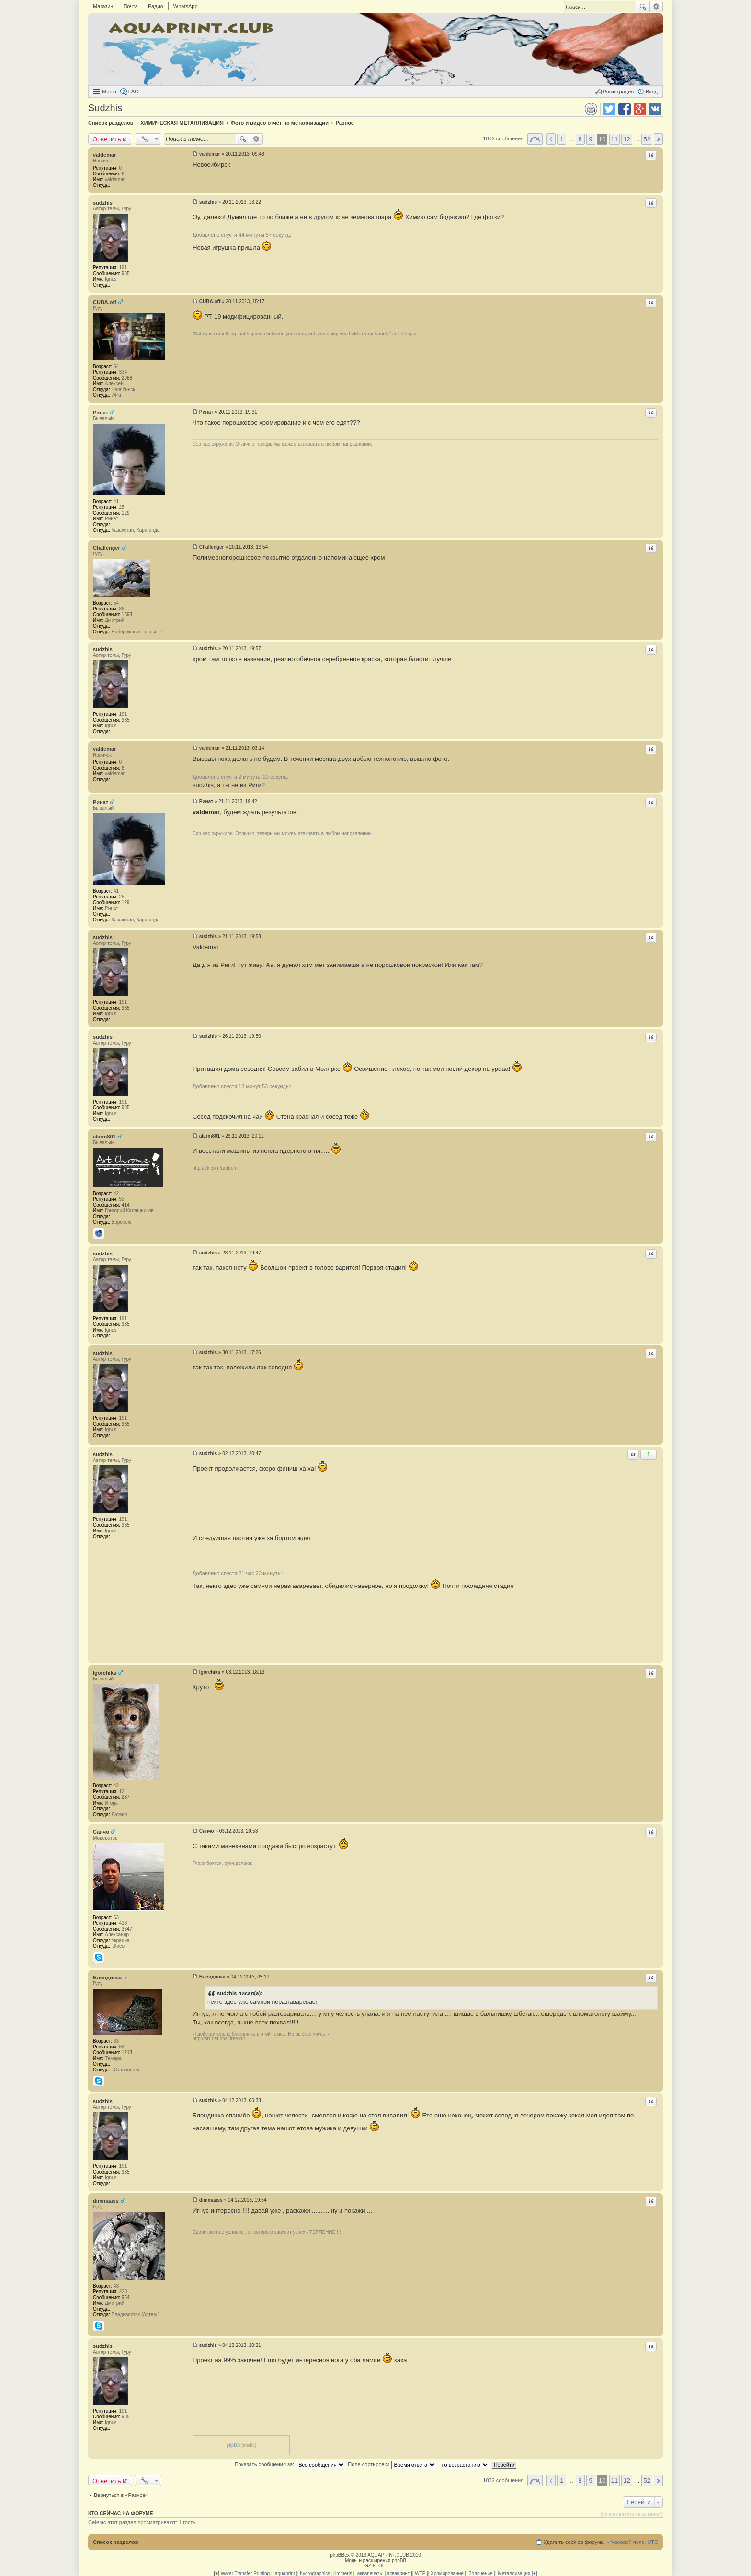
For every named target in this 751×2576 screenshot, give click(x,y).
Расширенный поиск (656, 6)
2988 (127, 377)
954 (126, 2297)
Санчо (101, 1832)
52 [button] (646, 139)
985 (126, 273)
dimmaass (106, 2201)
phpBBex (340, 2555)
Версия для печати (591, 109)
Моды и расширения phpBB (375, 2560)
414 (126, 1205)
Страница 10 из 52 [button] (535, 139)
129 (126, 513)
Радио (155, 6)
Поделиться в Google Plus (640, 109)
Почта (130, 6)
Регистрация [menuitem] (618, 91)
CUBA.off (104, 302)
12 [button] (626, 139)
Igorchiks (104, 1673)
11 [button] (614, 139)
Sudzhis (105, 108)
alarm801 (104, 1136)
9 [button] (590, 139)
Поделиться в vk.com (655, 109)
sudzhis (103, 203)
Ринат (100, 412)
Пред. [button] (551, 139)
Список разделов (115, 2542)
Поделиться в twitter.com (609, 109)
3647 (127, 1929)
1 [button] (561, 139)
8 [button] (580, 139)
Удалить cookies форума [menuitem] (574, 2542)
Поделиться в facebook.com (624, 109)
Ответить (106, 139)
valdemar (104, 155)
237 (126, 1797)
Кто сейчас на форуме (120, 2513)
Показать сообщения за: (290, 2464)
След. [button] (658, 139)
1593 (127, 614)
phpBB (233, 2445)
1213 (127, 2052)
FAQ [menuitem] (133, 91)
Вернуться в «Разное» (121, 2495)
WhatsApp (185, 6)
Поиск (643, 6)
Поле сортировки (392, 2464)
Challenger (106, 548)
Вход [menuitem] (652, 91)
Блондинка (107, 1977)
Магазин (103, 6)
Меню (109, 91)
